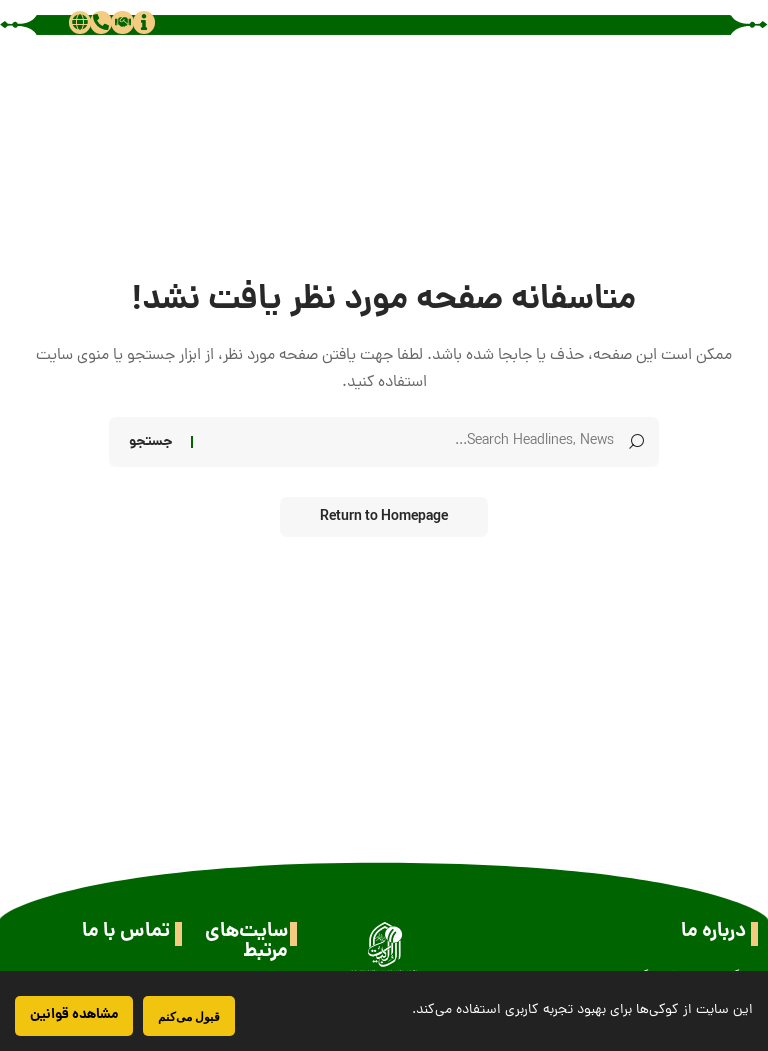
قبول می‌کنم (189, 1016)
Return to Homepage (384, 517)
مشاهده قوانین (74, 1015)
